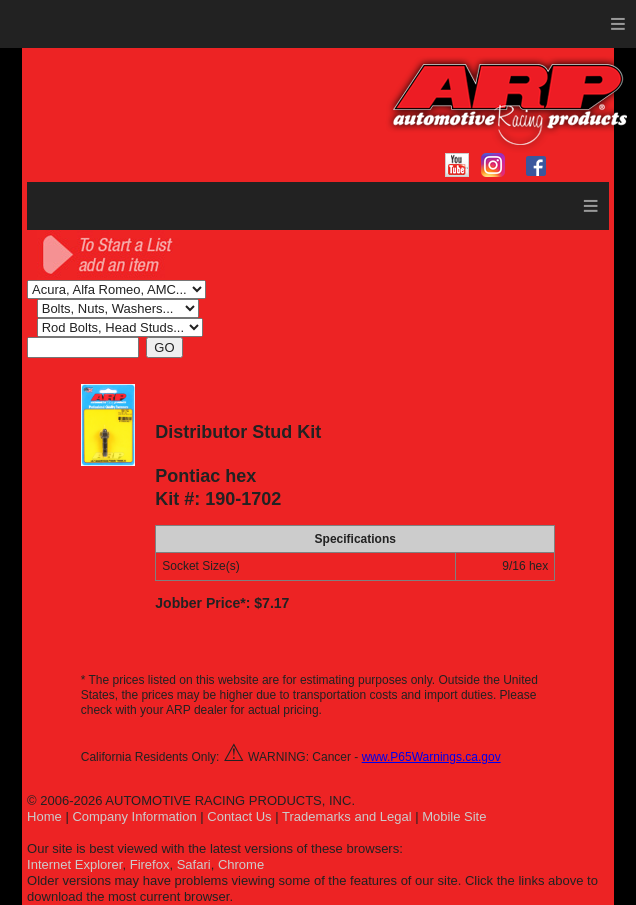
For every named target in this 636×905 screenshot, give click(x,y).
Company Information (134, 816)
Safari (194, 864)
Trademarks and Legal (347, 816)
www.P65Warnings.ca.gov (431, 757)
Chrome (241, 864)
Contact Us (239, 816)
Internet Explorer (74, 864)
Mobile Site (454, 816)
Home (44, 816)
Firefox (150, 864)
